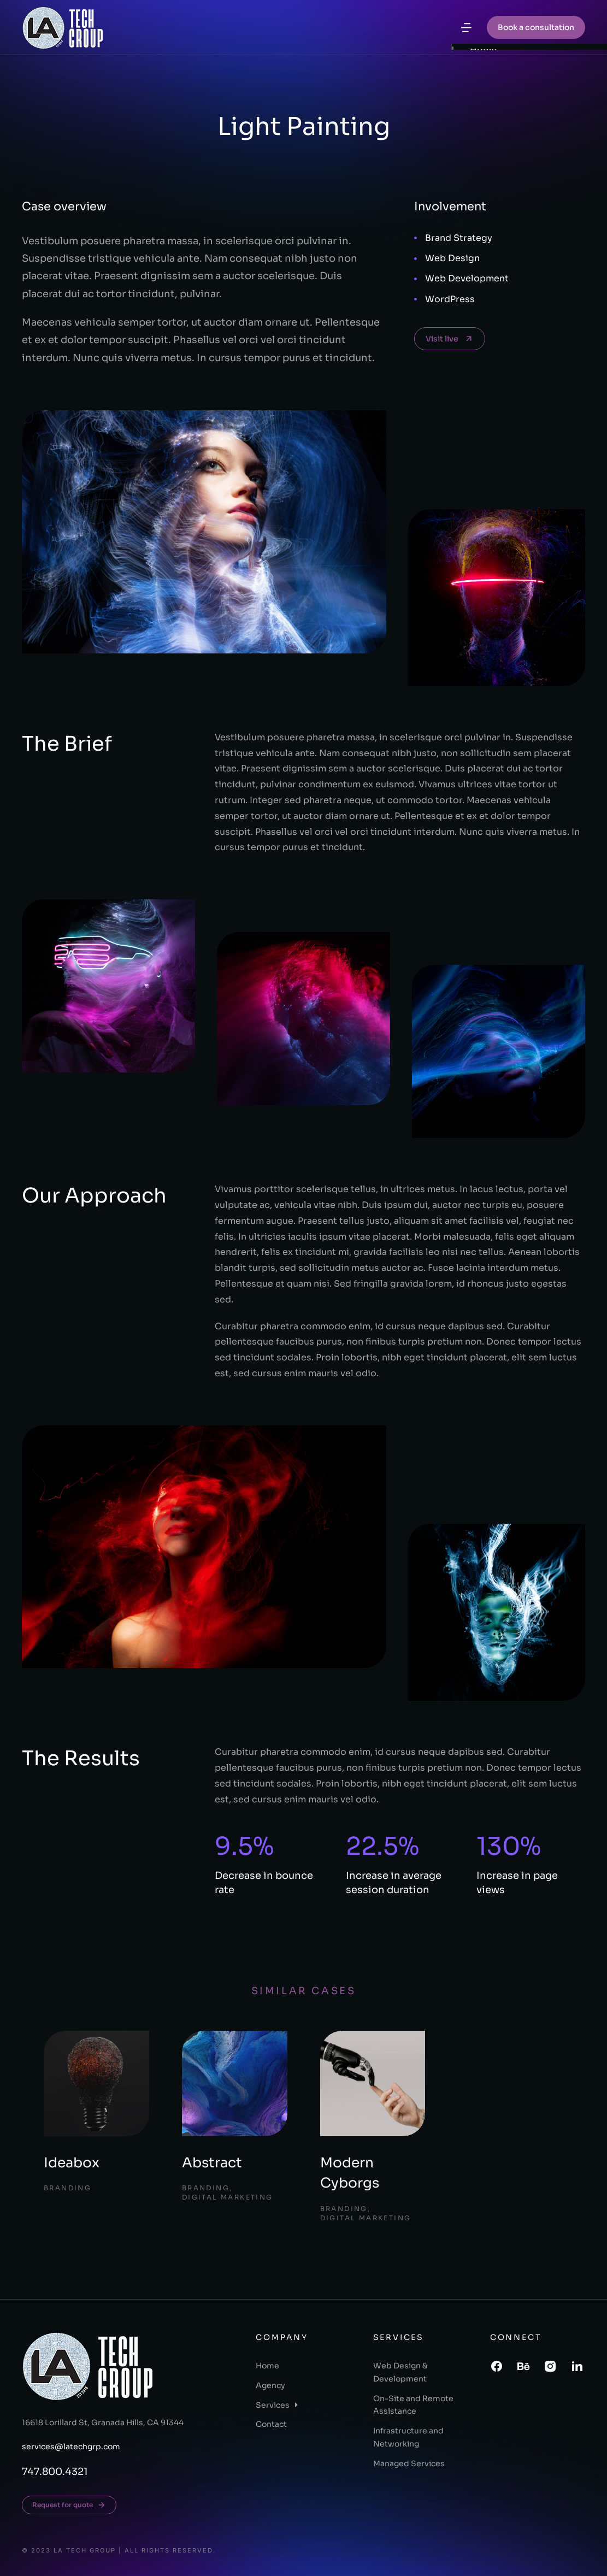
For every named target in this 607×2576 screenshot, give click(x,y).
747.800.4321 (55, 2472)
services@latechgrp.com (71, 2446)
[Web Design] (415, 258)
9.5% (244, 1846)
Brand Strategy (458, 238)
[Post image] (96, 2083)
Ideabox (71, 2162)
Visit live (450, 339)
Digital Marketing (227, 2197)
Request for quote (69, 2505)
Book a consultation (536, 27)
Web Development (467, 278)
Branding (67, 2188)
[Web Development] (415, 279)
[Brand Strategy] (415, 238)
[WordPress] (415, 299)
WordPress (450, 299)
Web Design (452, 258)
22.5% (382, 1846)
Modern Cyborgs (349, 2173)
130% (508, 1846)
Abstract (212, 2162)
